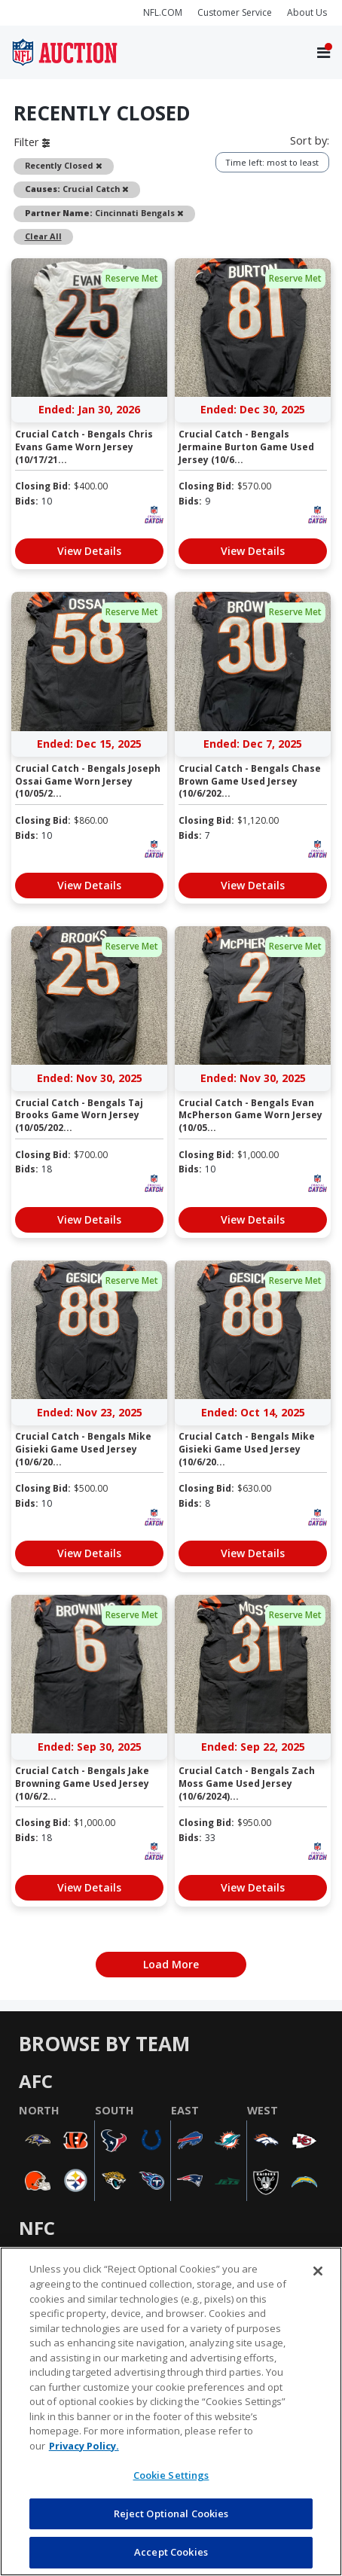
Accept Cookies (171, 2552)
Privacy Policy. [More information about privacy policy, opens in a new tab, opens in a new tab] (84, 2446)
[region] (171, 2411)
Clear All (43, 236)
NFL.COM (162, 12)
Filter (32, 141)
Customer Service (234, 12)
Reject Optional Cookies (171, 2513)
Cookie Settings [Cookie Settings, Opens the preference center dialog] (171, 2475)
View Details (89, 551)
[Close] (317, 2271)
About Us (307, 12)
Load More (171, 1964)
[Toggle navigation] (323, 52)
